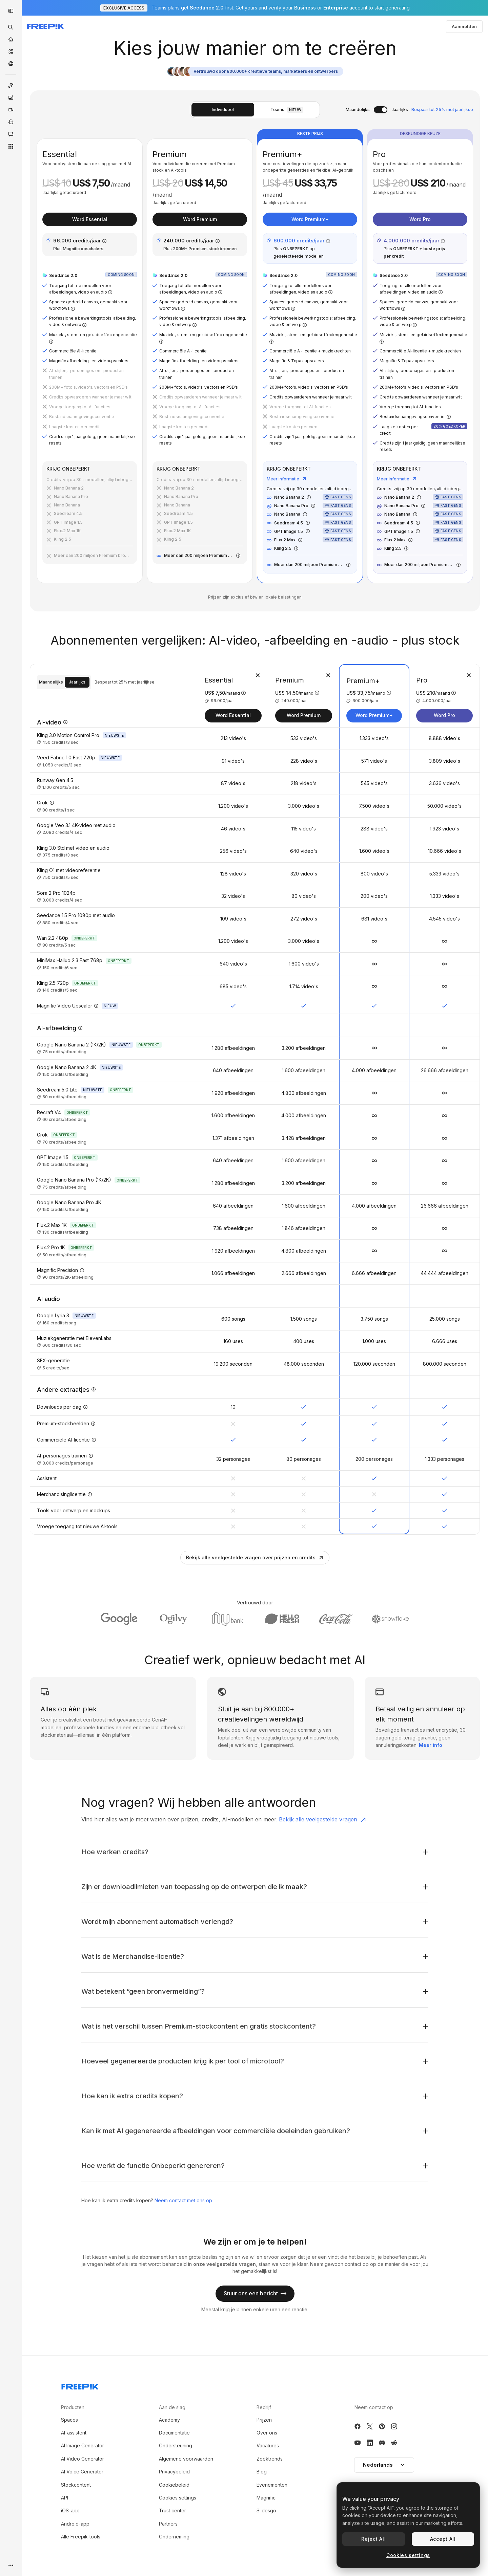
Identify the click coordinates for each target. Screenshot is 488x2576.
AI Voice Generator (82, 2471)
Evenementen (272, 2485)
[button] (384, 2465)
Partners (168, 2524)
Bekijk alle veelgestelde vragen (323, 1819)
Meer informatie (287, 478)
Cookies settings (177, 2498)
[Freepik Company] (80, 2385)
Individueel (223, 109)
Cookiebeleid (174, 2485)
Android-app (75, 2524)
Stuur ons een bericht (255, 2293)
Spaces (69, 2420)
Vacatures (268, 2445)
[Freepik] (45, 26)
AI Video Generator (82, 2459)
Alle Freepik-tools (80, 2536)
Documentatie (174, 2433)
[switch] (380, 109)
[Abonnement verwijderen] (257, 675)
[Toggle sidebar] (10, 10)
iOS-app (70, 2510)
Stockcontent (76, 2485)
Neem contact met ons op (183, 2200)
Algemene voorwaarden (186, 2459)
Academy (169, 2420)
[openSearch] (10, 27)
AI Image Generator (82, 2445)
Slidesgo (266, 2510)
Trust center (172, 2510)
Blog (262, 2471)
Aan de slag (172, 2407)
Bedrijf (264, 2407)
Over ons (267, 2433)
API (64, 2498)
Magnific (266, 2498)
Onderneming (174, 2536)
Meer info (430, 1745)
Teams (286, 110)
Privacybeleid (174, 2471)
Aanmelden (464, 26)
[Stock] (10, 51)
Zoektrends (270, 2459)
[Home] (10, 39)
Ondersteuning (175, 2445)
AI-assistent (73, 2433)
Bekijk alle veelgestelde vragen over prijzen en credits (255, 1557)
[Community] (10, 63)
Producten (72, 2407)
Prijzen (264, 2420)
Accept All (443, 2539)
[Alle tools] (10, 146)
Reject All (373, 2539)
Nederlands (384, 2465)
